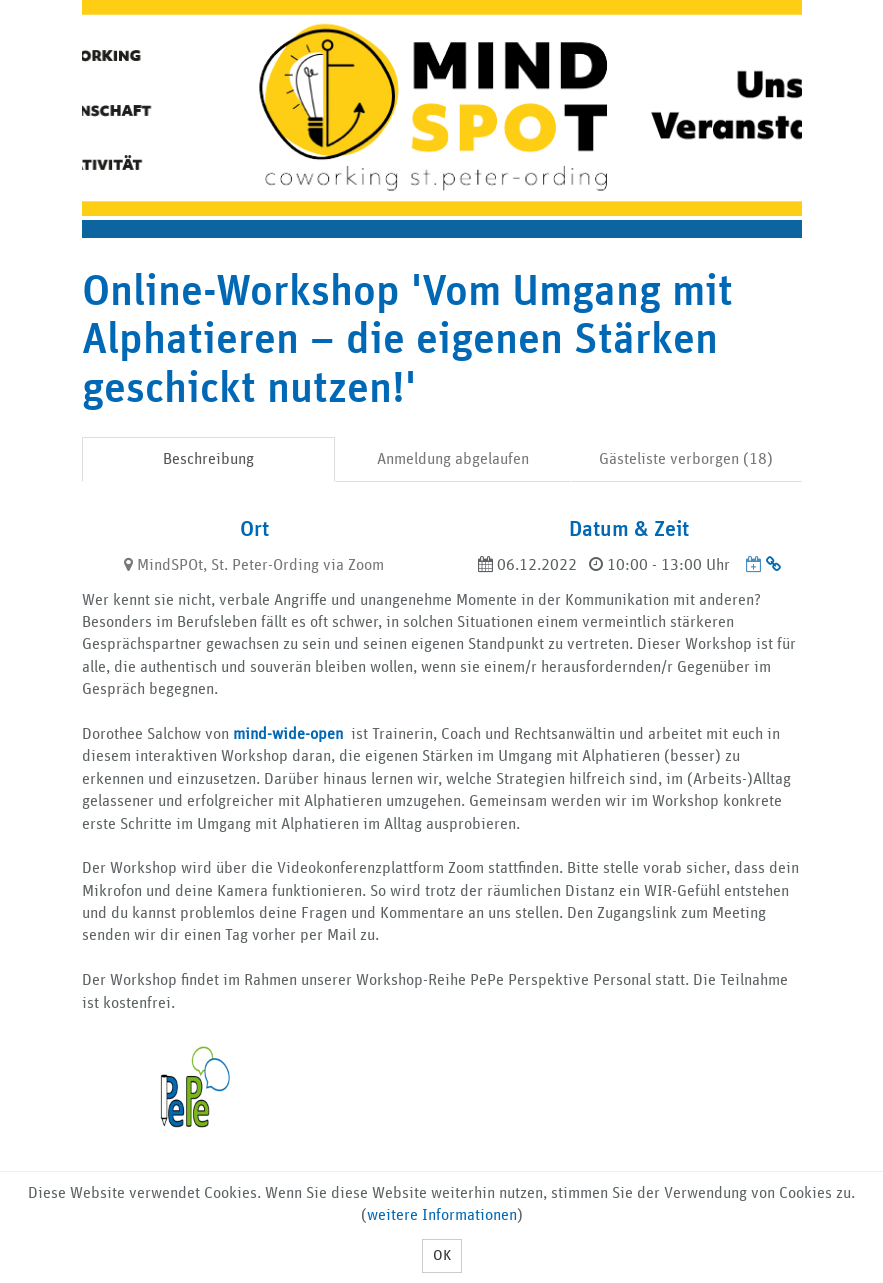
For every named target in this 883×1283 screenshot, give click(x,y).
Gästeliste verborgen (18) (686, 459)
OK (442, 1255)
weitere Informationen (442, 1215)
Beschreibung (208, 459)
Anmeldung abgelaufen (453, 459)
